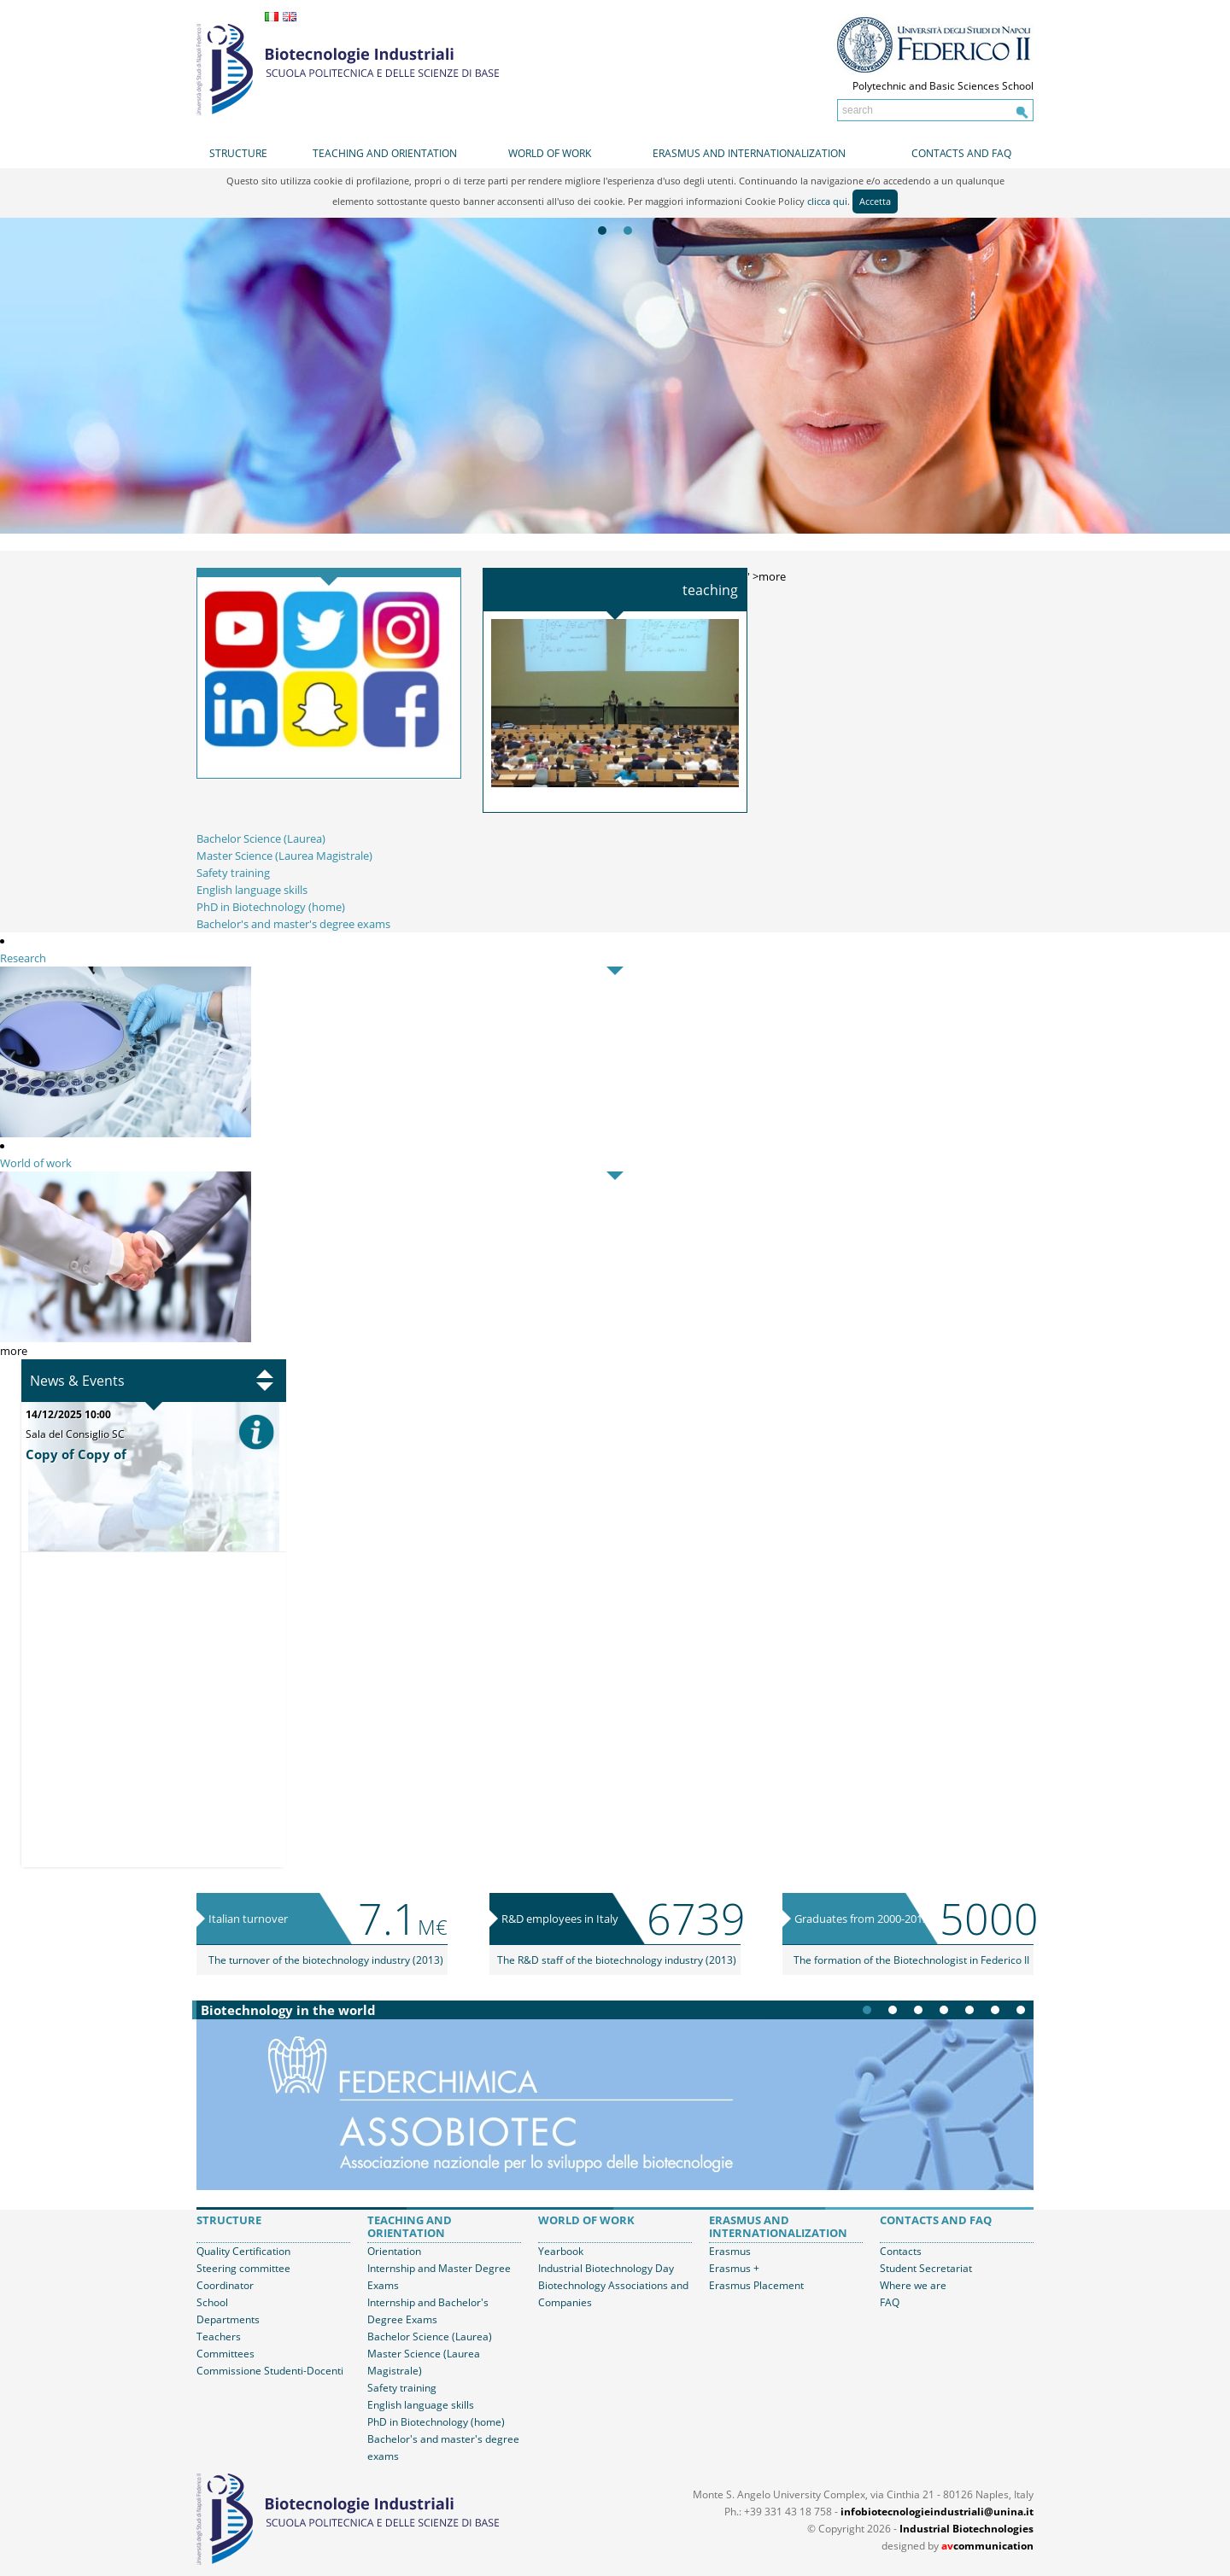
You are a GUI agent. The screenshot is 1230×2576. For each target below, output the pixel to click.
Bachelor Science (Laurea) (260, 838)
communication (987, 2545)
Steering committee (243, 2268)
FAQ (889, 2302)
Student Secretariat (926, 2268)
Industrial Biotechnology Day (606, 2268)
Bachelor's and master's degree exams (293, 924)
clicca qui (827, 201)
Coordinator (225, 2285)
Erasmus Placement (756, 2285)
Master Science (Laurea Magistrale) (284, 855)
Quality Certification (243, 2251)
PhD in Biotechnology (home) (270, 906)
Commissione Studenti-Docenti (269, 2370)
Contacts (901, 2251)
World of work (549, 153)
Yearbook (560, 2251)
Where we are (913, 2285)
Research (23, 958)
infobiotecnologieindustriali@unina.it (937, 2511)
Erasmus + (734, 2268)
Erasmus (730, 2251)
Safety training (233, 872)
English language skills (252, 889)
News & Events (77, 1380)
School (212, 2302)
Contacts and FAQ (961, 153)
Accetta (875, 201)
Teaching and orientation (385, 153)
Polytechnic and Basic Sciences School (943, 86)
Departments (228, 2319)
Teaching (710, 590)
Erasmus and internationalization (749, 153)
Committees (225, 2353)
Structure (238, 153)
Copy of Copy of (76, 1454)
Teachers (218, 2336)
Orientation (394, 2251)
